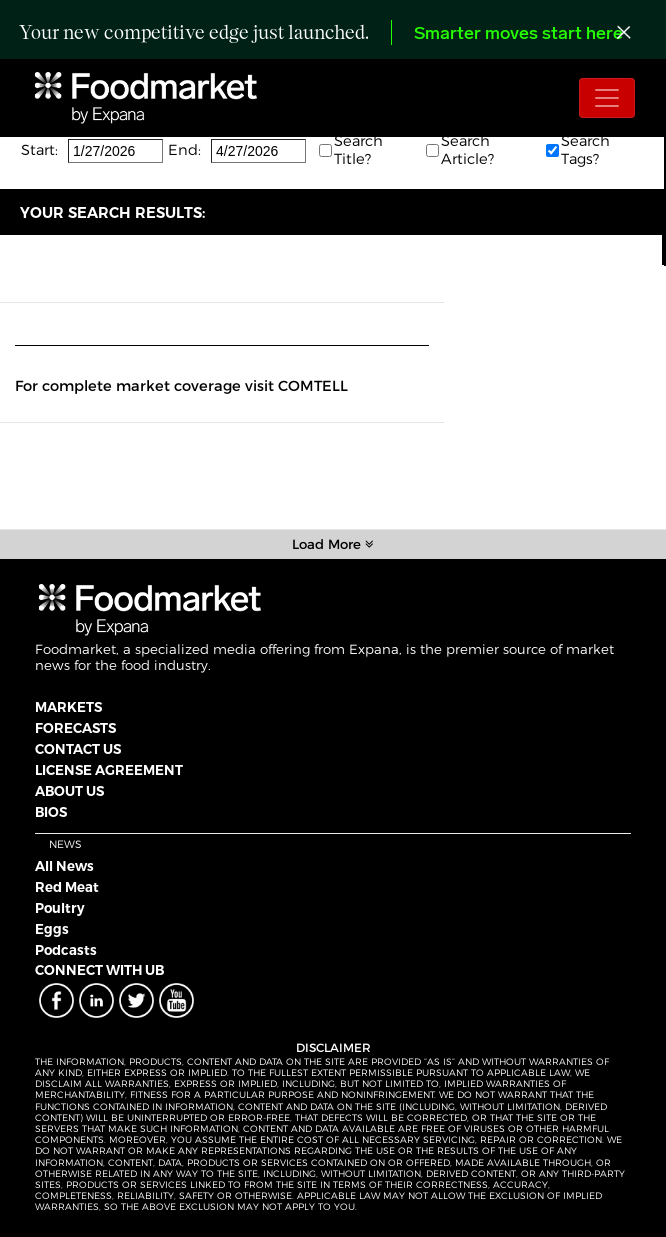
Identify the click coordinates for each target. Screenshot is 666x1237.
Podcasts (66, 950)
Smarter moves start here (518, 34)
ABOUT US (69, 791)
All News (64, 866)
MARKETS (68, 707)
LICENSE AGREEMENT (109, 770)
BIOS (51, 812)
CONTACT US (78, 749)
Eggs (52, 929)
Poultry (60, 908)
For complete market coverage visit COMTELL (181, 386)
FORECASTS (75, 728)
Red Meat (67, 887)
